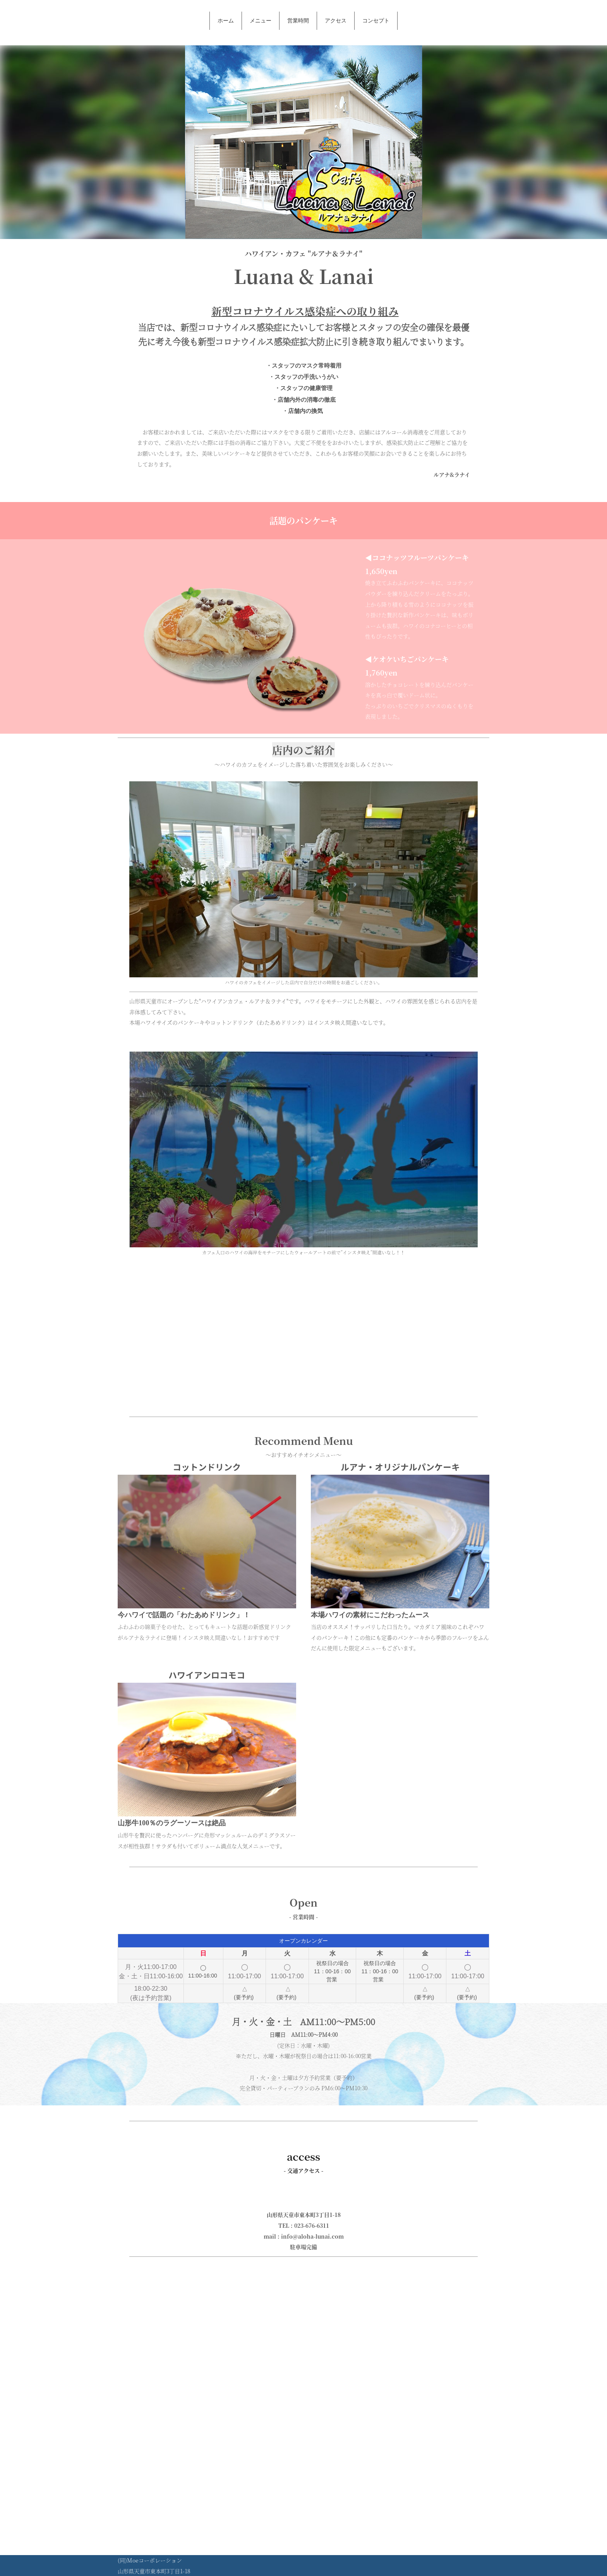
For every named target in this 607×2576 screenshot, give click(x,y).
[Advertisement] (303, 1335)
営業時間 (298, 20)
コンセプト (375, 20)
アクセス (335, 20)
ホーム (226, 20)
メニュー (260, 20)
